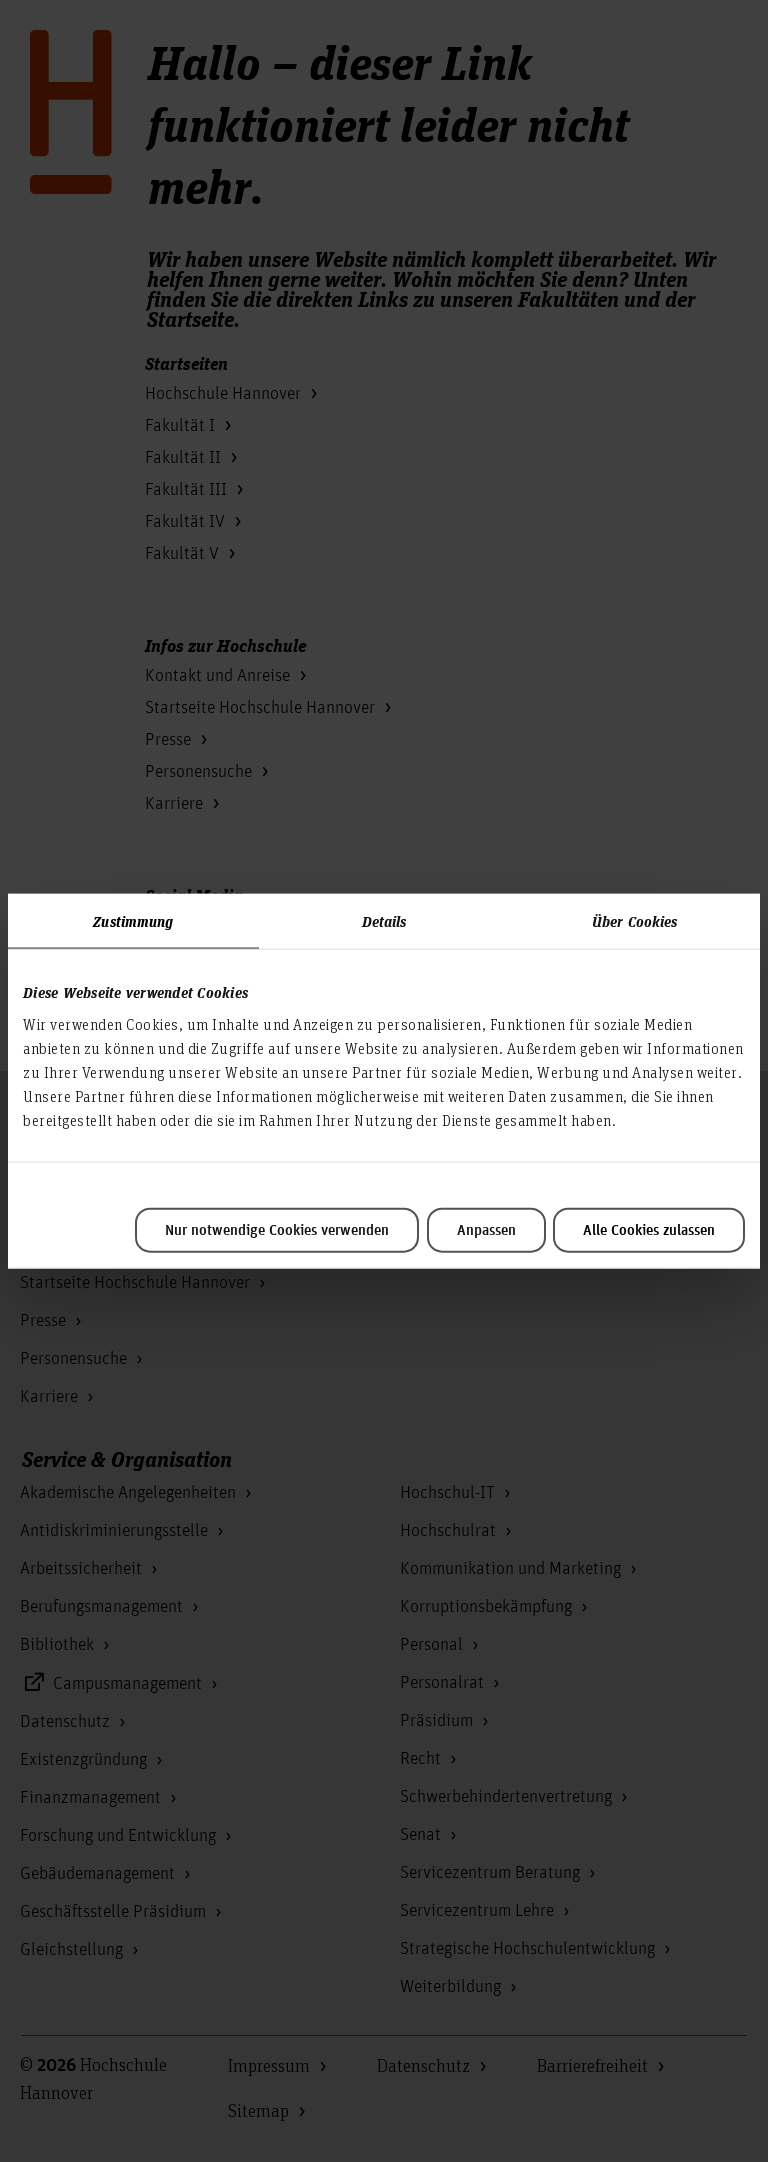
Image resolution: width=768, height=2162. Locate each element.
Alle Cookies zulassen (649, 1230)
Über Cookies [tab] (634, 921)
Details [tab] (384, 921)
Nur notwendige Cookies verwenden (277, 1230)
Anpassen (486, 1230)
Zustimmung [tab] (133, 921)
